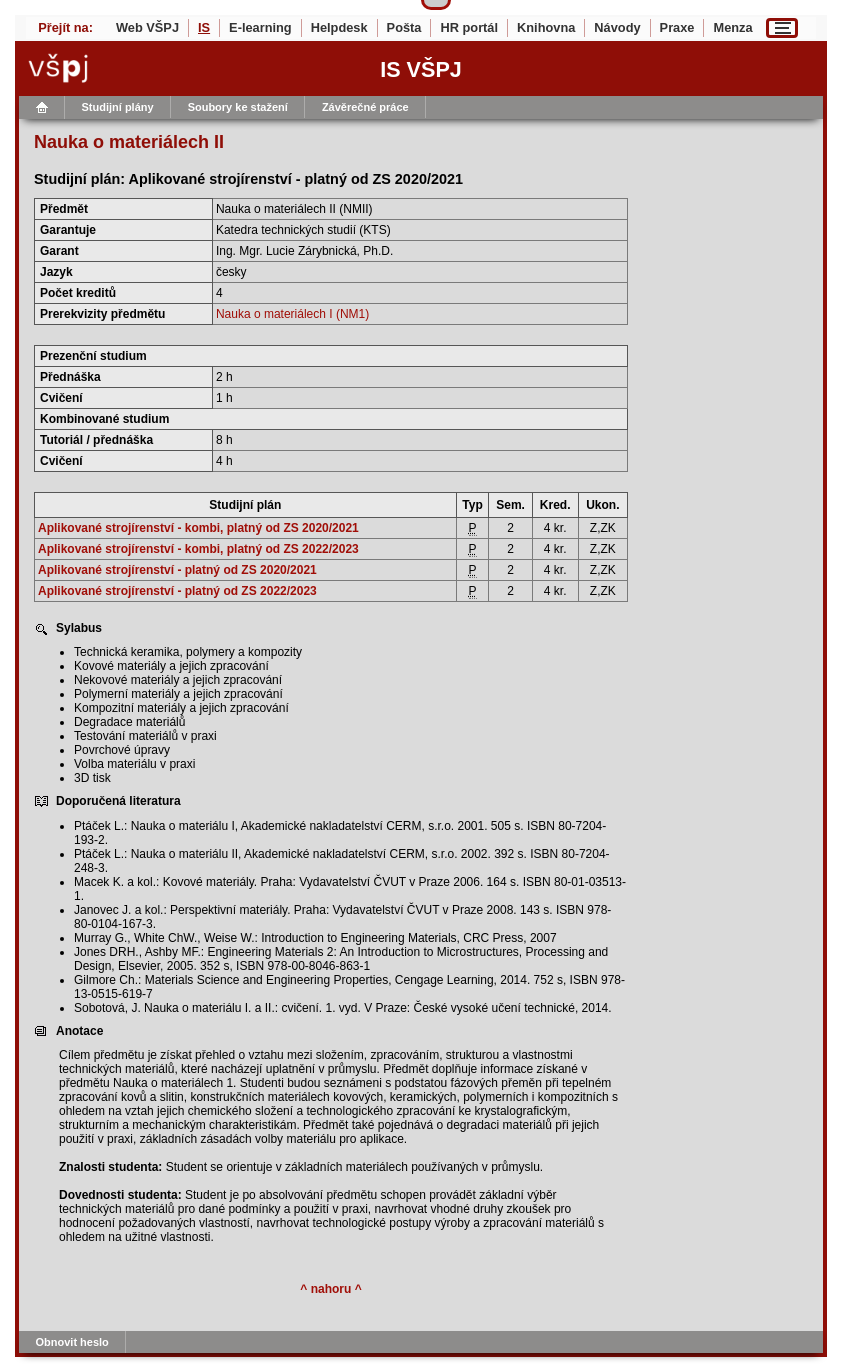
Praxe (677, 27)
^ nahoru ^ (330, 1289)
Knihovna (546, 27)
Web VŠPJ (147, 27)
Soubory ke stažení (238, 107)
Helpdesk (339, 27)
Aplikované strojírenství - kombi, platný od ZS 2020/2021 (198, 528)
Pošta (404, 27)
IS (204, 27)
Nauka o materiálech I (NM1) (292, 314)
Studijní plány (118, 107)
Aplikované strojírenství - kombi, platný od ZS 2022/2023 (198, 549)
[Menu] (782, 28)
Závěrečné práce (365, 107)
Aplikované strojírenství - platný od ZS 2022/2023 (177, 591)
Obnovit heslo (72, 1342)
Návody (617, 27)
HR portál (469, 27)
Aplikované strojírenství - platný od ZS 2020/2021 (177, 570)
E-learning (260, 27)
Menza (732, 27)
